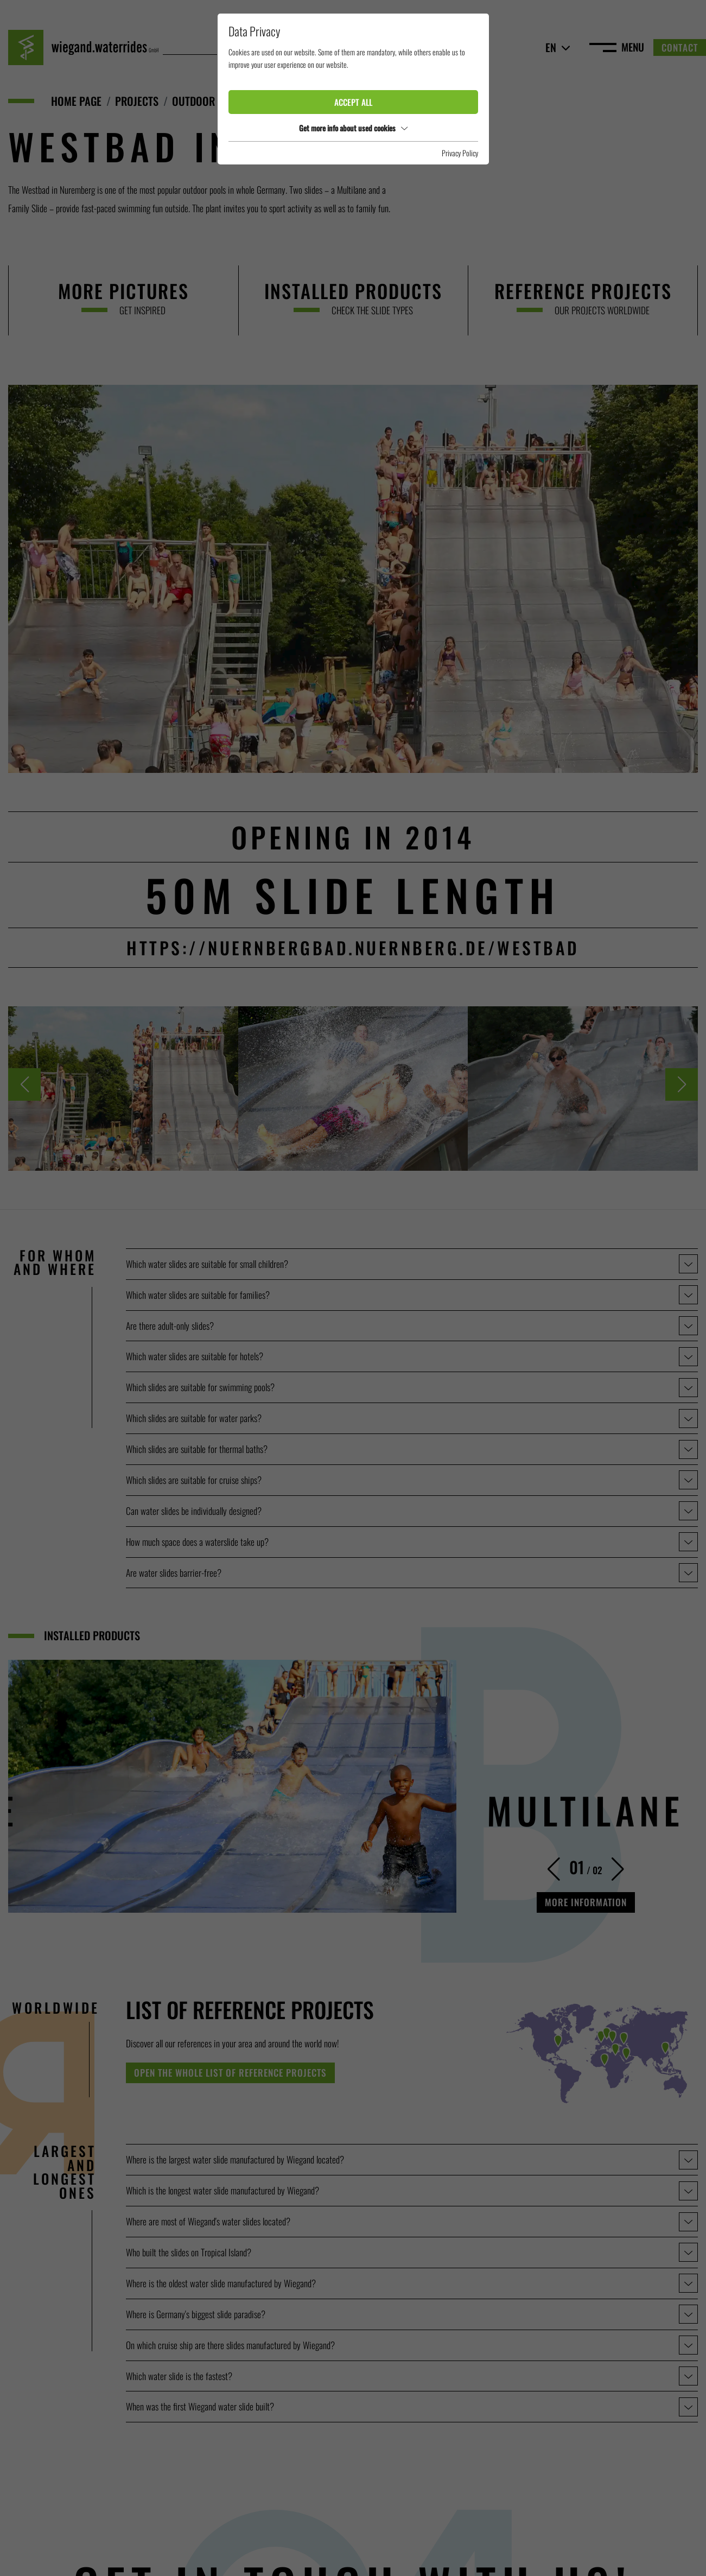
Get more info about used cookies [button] (353, 128)
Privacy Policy (460, 152)
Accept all (353, 102)
